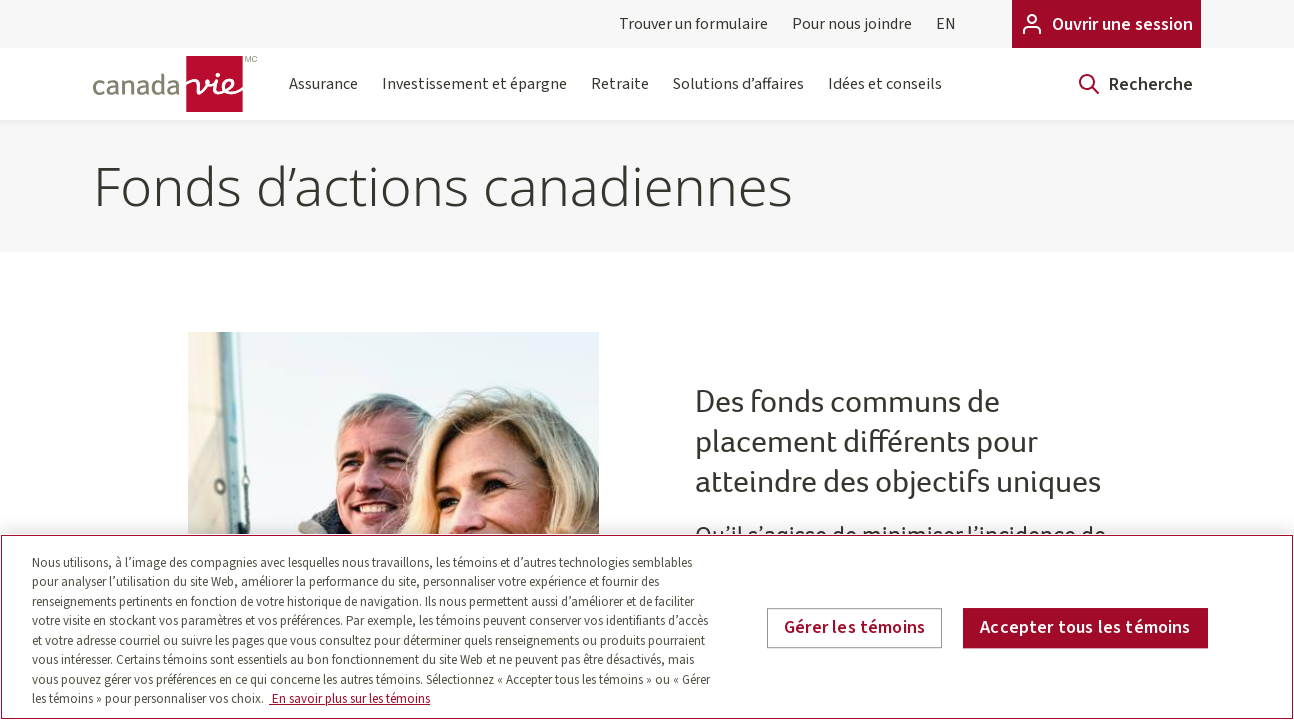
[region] (647, 627)
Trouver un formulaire (693, 24)
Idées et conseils (885, 96)
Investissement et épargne (474, 96)
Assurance (323, 96)
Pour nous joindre (852, 24)
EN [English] (946, 24)
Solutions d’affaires (738, 96)
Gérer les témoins (854, 627)
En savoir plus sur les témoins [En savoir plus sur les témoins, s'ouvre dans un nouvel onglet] (349, 699)
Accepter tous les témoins (1085, 627)
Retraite (620, 96)
